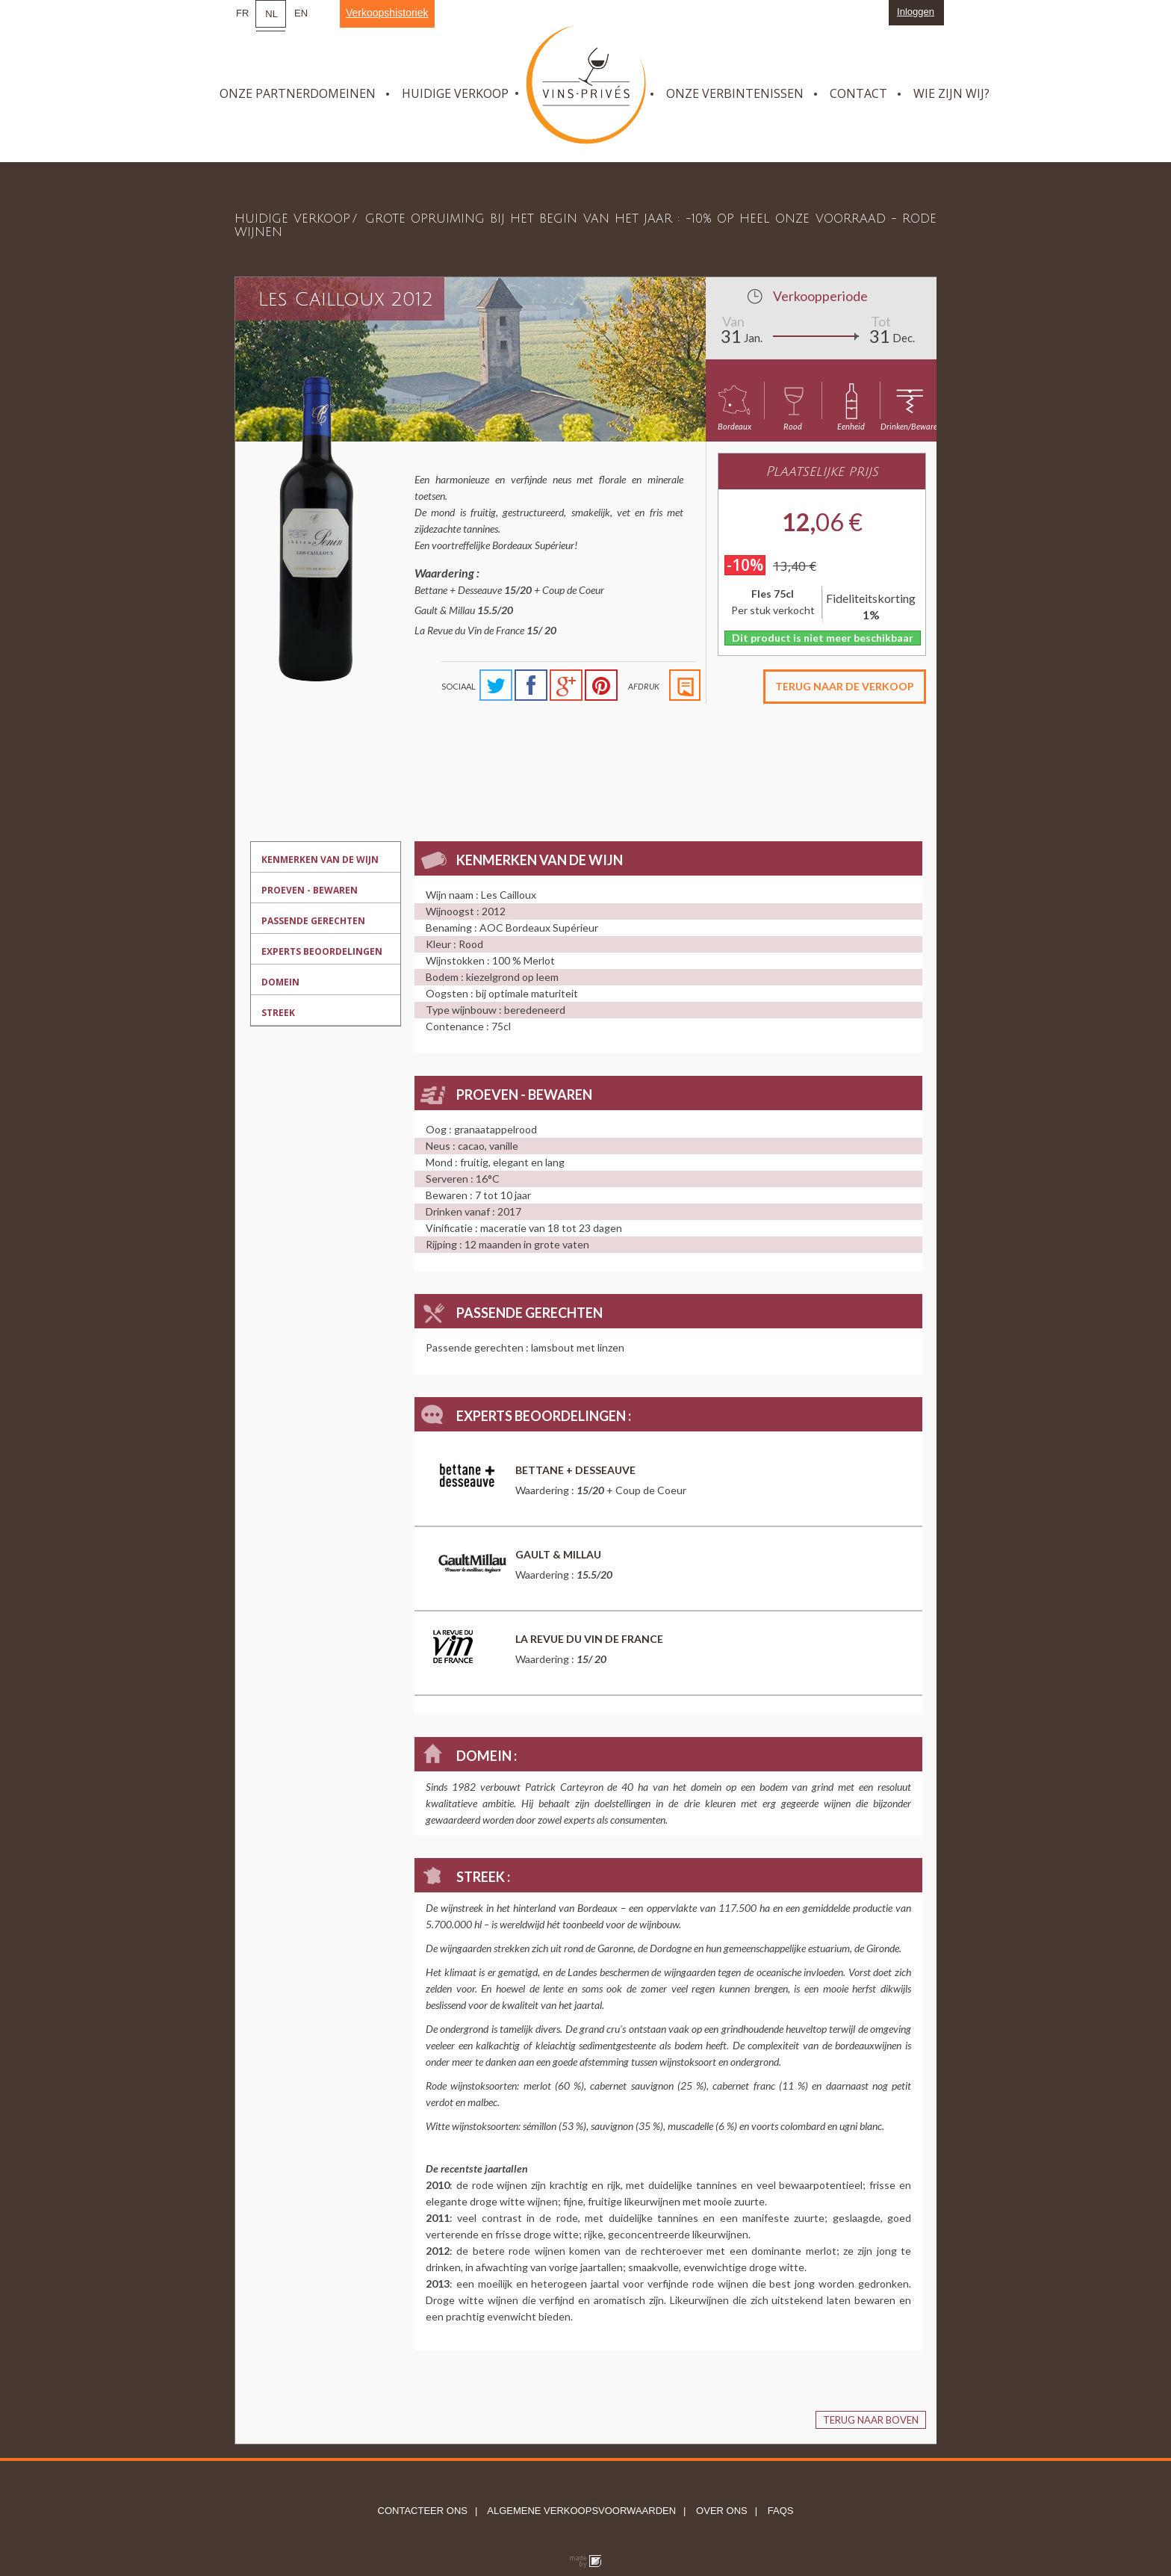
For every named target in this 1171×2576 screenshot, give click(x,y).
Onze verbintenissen (735, 93)
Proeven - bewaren (309, 890)
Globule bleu (585, 2562)
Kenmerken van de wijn (320, 859)
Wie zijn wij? (951, 93)
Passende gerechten (313, 920)
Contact (858, 93)
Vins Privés (586, 85)
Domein (280, 982)
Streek (278, 1012)
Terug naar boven (871, 2420)
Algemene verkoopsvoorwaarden (580, 2510)
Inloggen (915, 11)
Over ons (720, 2510)
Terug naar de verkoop (844, 686)
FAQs (779, 2510)
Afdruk (643, 686)
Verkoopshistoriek (387, 13)
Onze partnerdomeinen (298, 93)
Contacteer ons (423, 2510)
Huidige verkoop (455, 93)
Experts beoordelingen (321, 951)
